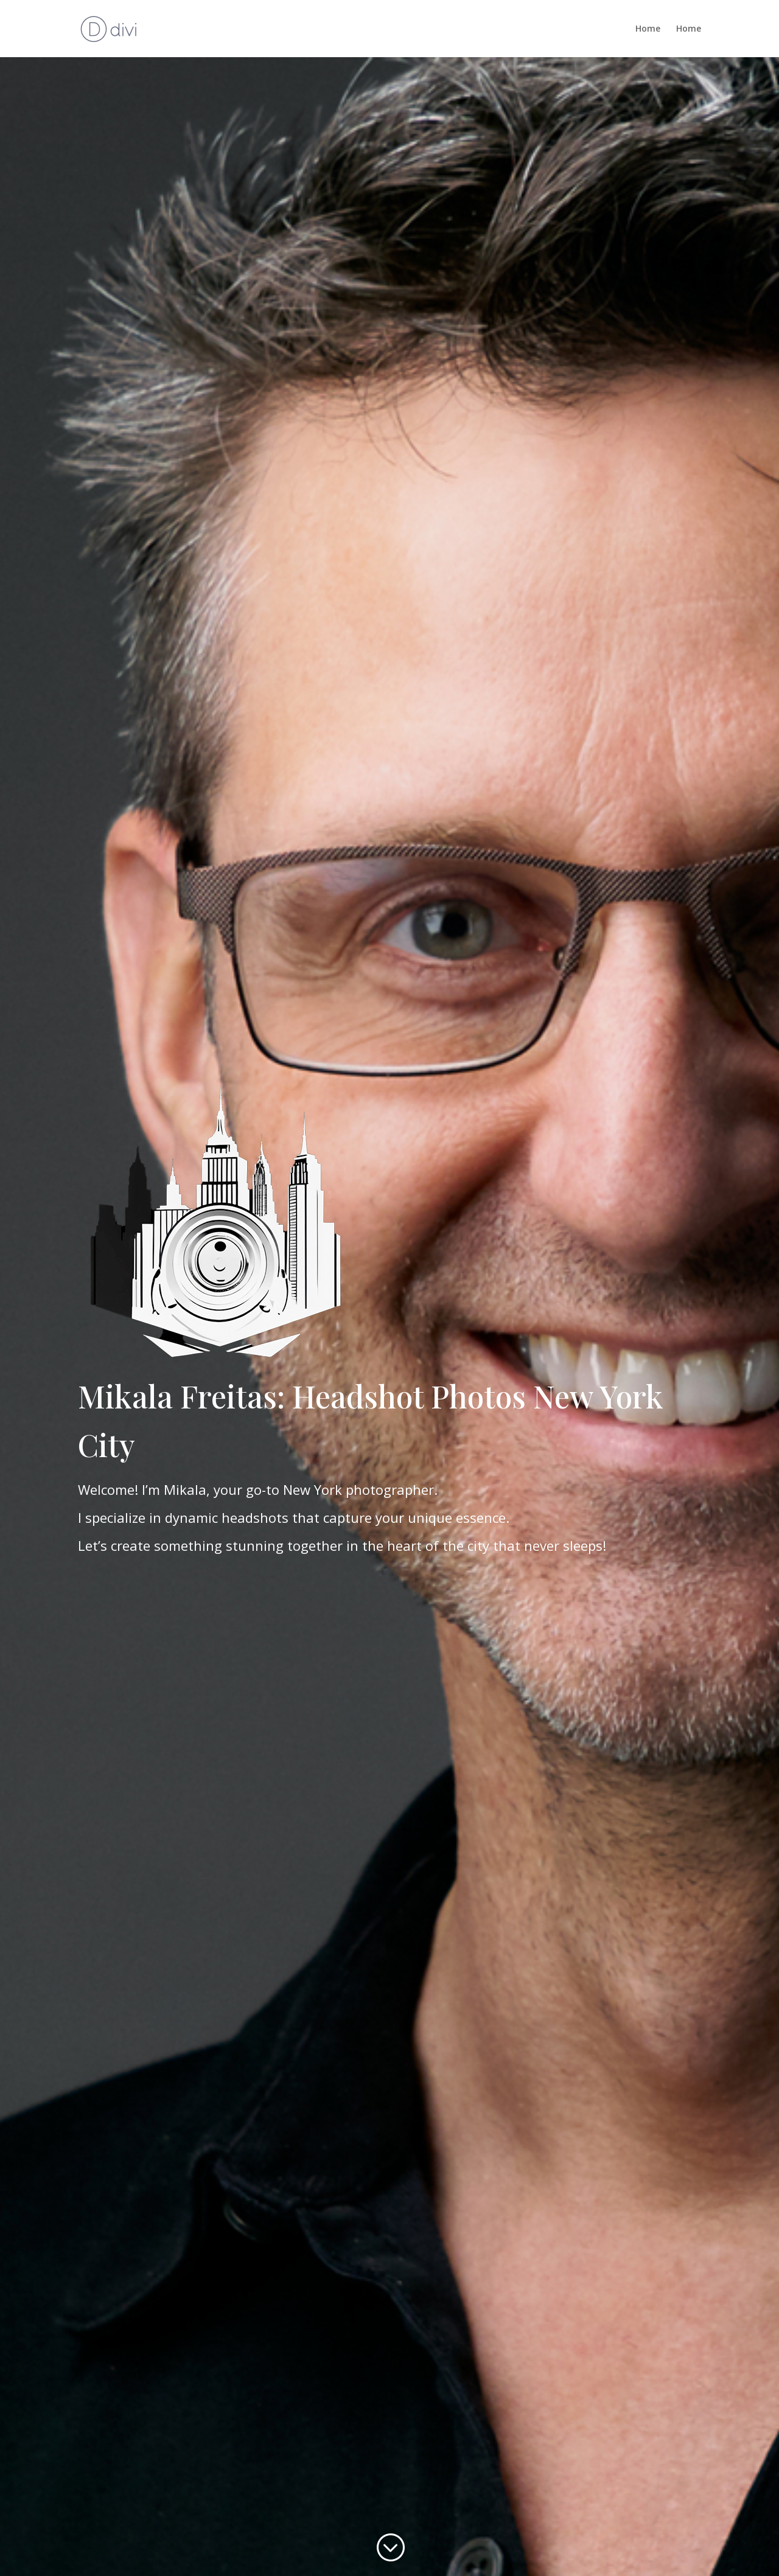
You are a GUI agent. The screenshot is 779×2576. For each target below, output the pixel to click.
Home (647, 29)
